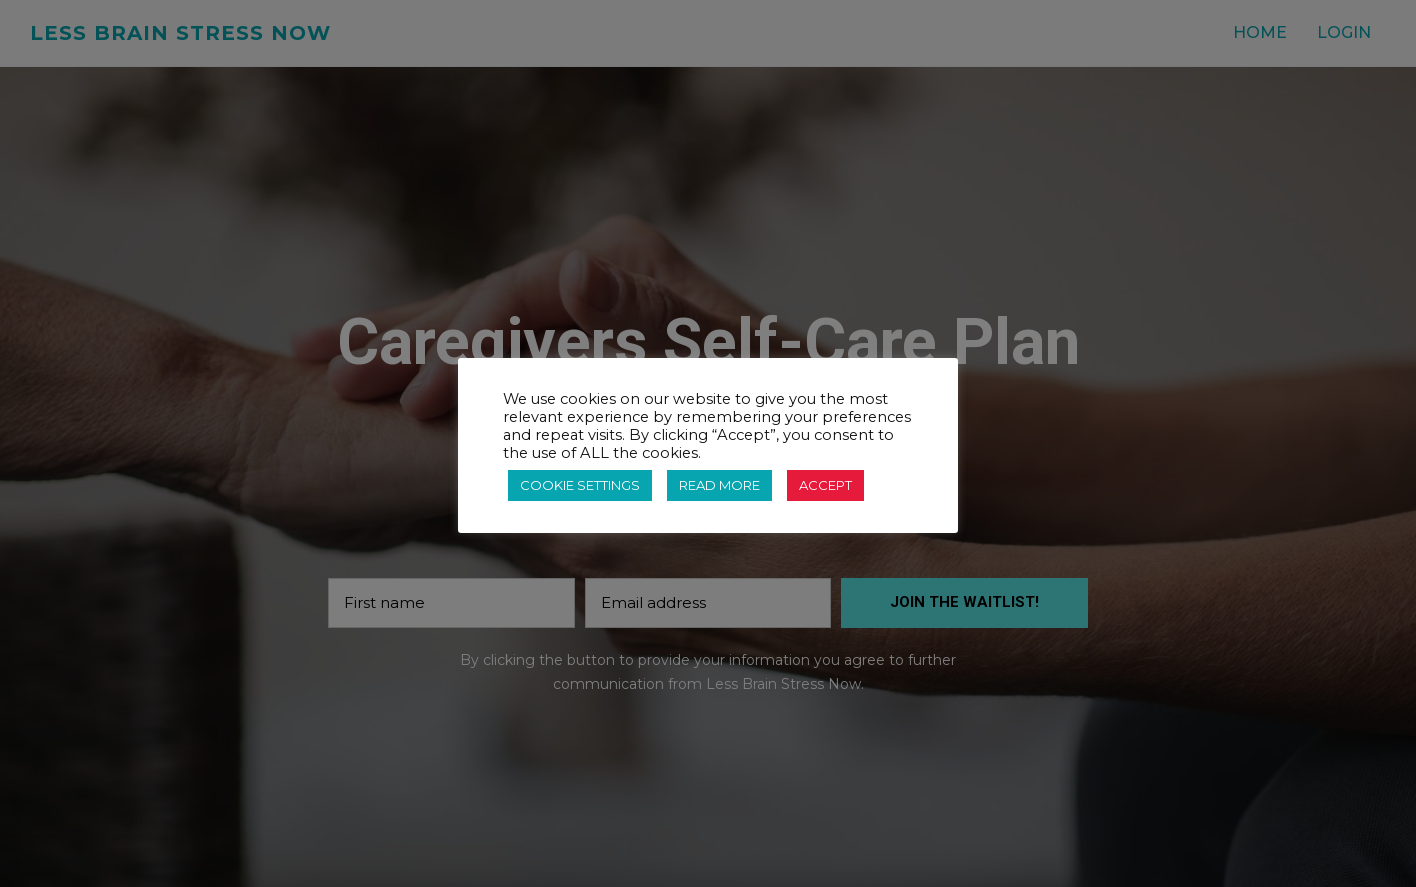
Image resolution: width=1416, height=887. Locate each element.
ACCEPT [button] (825, 485)
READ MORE (719, 485)
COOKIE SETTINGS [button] (580, 485)
